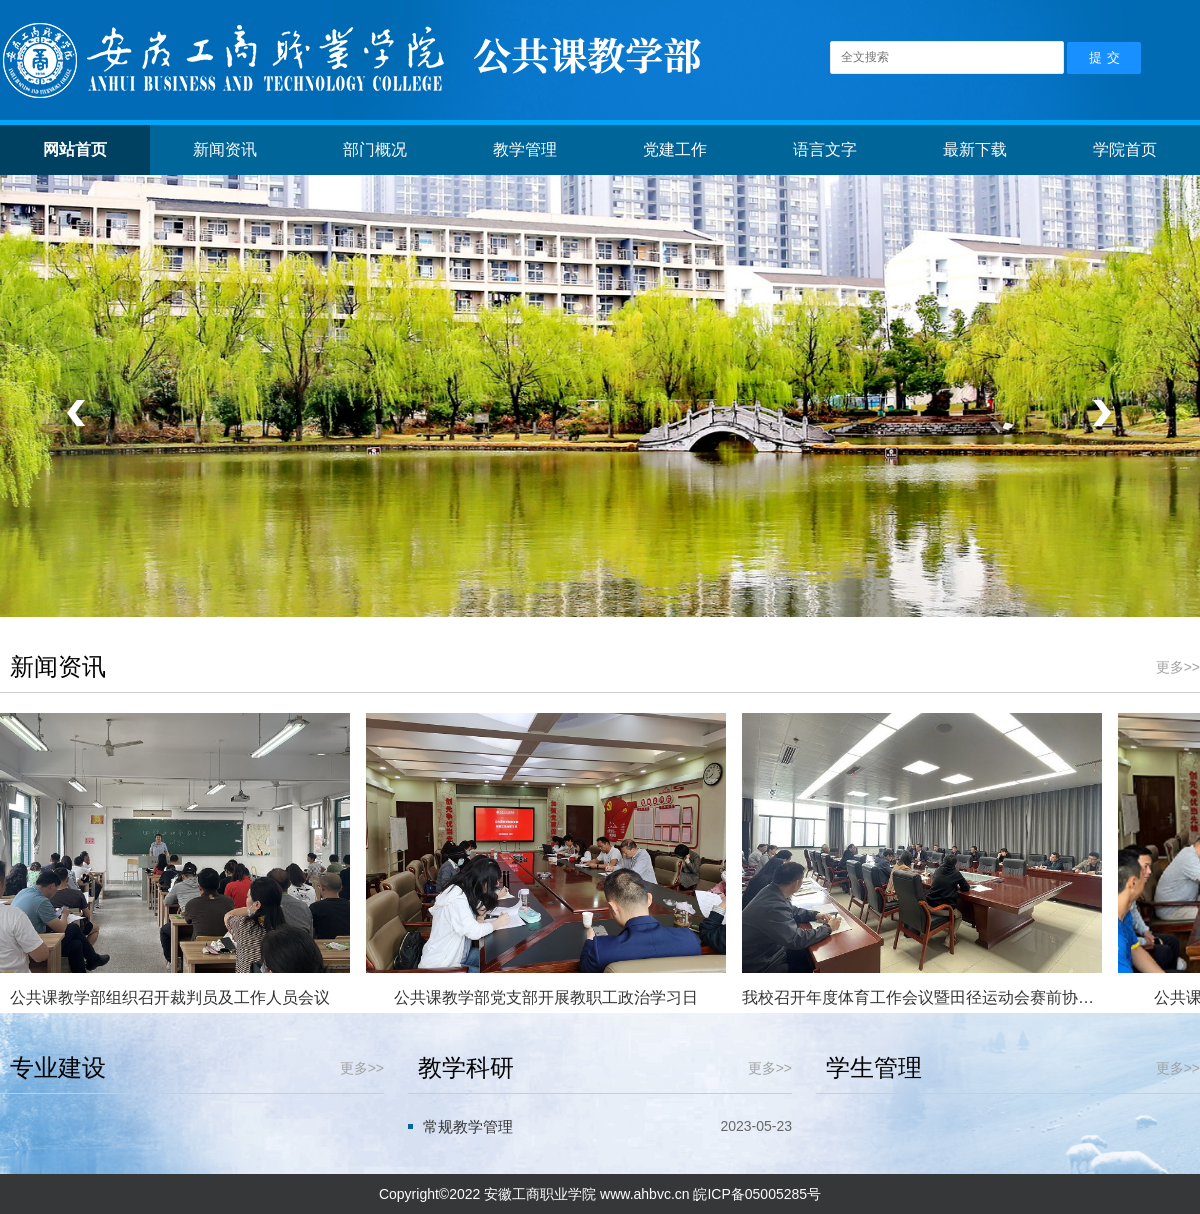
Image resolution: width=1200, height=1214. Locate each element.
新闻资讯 (225, 149)
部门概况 (375, 149)
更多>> (1178, 667)
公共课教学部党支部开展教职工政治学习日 (547, 997)
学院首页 (1125, 149)
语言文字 (825, 149)
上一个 (81, 413)
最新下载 (975, 149)
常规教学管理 (468, 1126)
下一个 (1098, 413)
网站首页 (75, 149)
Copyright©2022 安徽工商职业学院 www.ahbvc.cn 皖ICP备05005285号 (600, 1194)
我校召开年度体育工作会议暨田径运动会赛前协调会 (923, 997)
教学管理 (525, 149)
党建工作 (675, 149)
